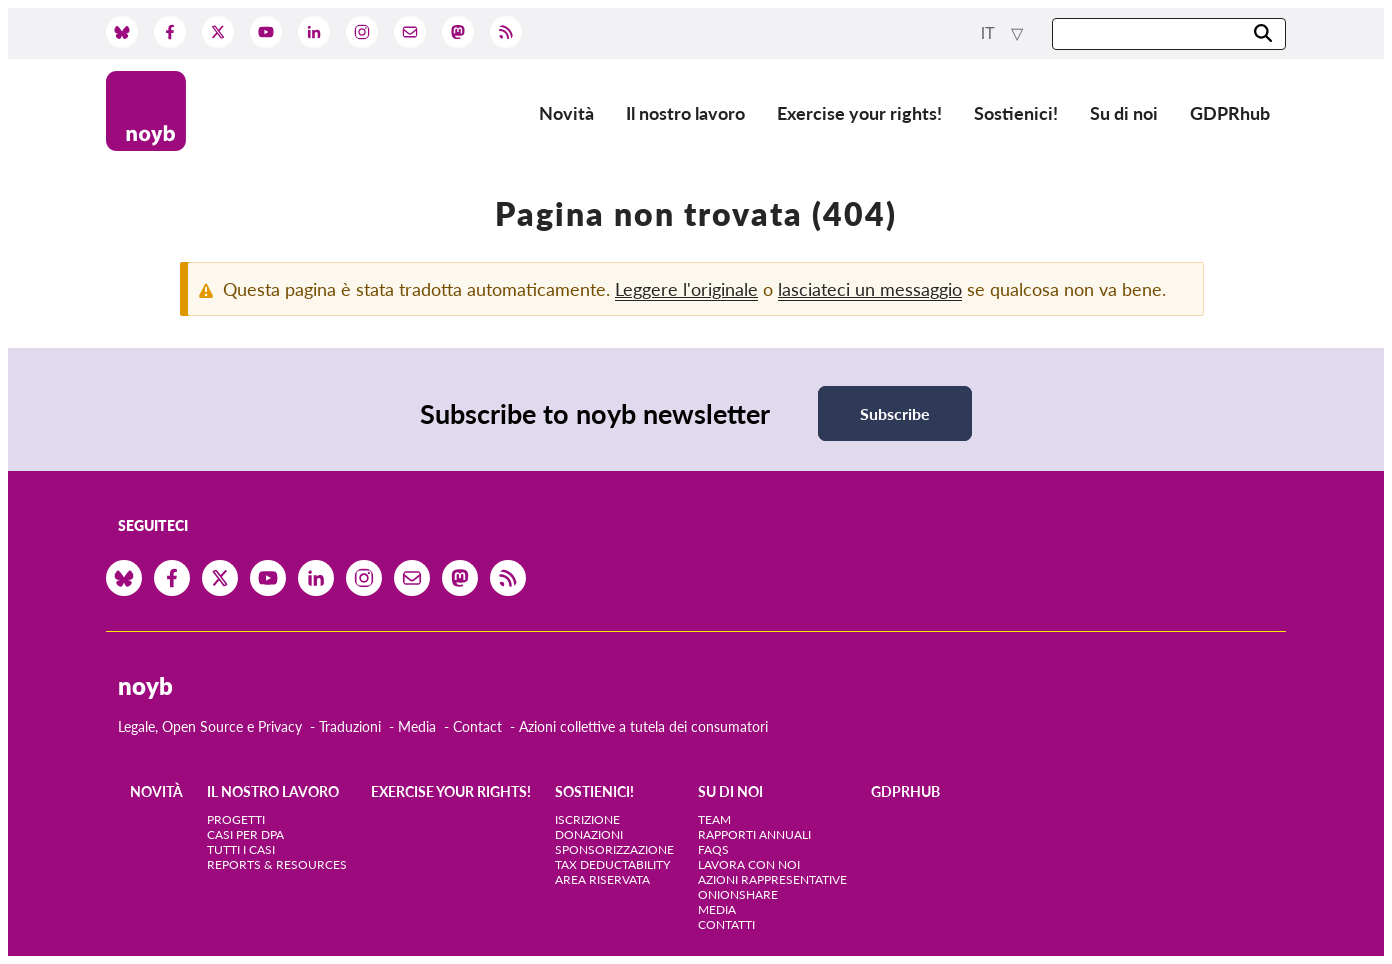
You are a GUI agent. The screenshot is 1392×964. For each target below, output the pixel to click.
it (990, 33)
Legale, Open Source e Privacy (210, 726)
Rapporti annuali (754, 834)
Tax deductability (612, 864)
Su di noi (1124, 113)
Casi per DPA (245, 834)
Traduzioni (350, 726)
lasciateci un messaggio (870, 289)
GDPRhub (1230, 113)
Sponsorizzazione (614, 849)
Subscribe (895, 413)
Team (714, 819)
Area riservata (602, 879)
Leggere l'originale (686, 289)
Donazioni (589, 834)
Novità (566, 113)
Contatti (726, 924)
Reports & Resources (277, 864)
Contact (477, 726)
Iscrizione (587, 819)
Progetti (236, 819)
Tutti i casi (241, 849)
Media (417, 726)
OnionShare (738, 894)
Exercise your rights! (859, 113)
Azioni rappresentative (772, 879)
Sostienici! (1016, 113)
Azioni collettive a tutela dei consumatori (643, 726)
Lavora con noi (749, 864)
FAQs (713, 849)
